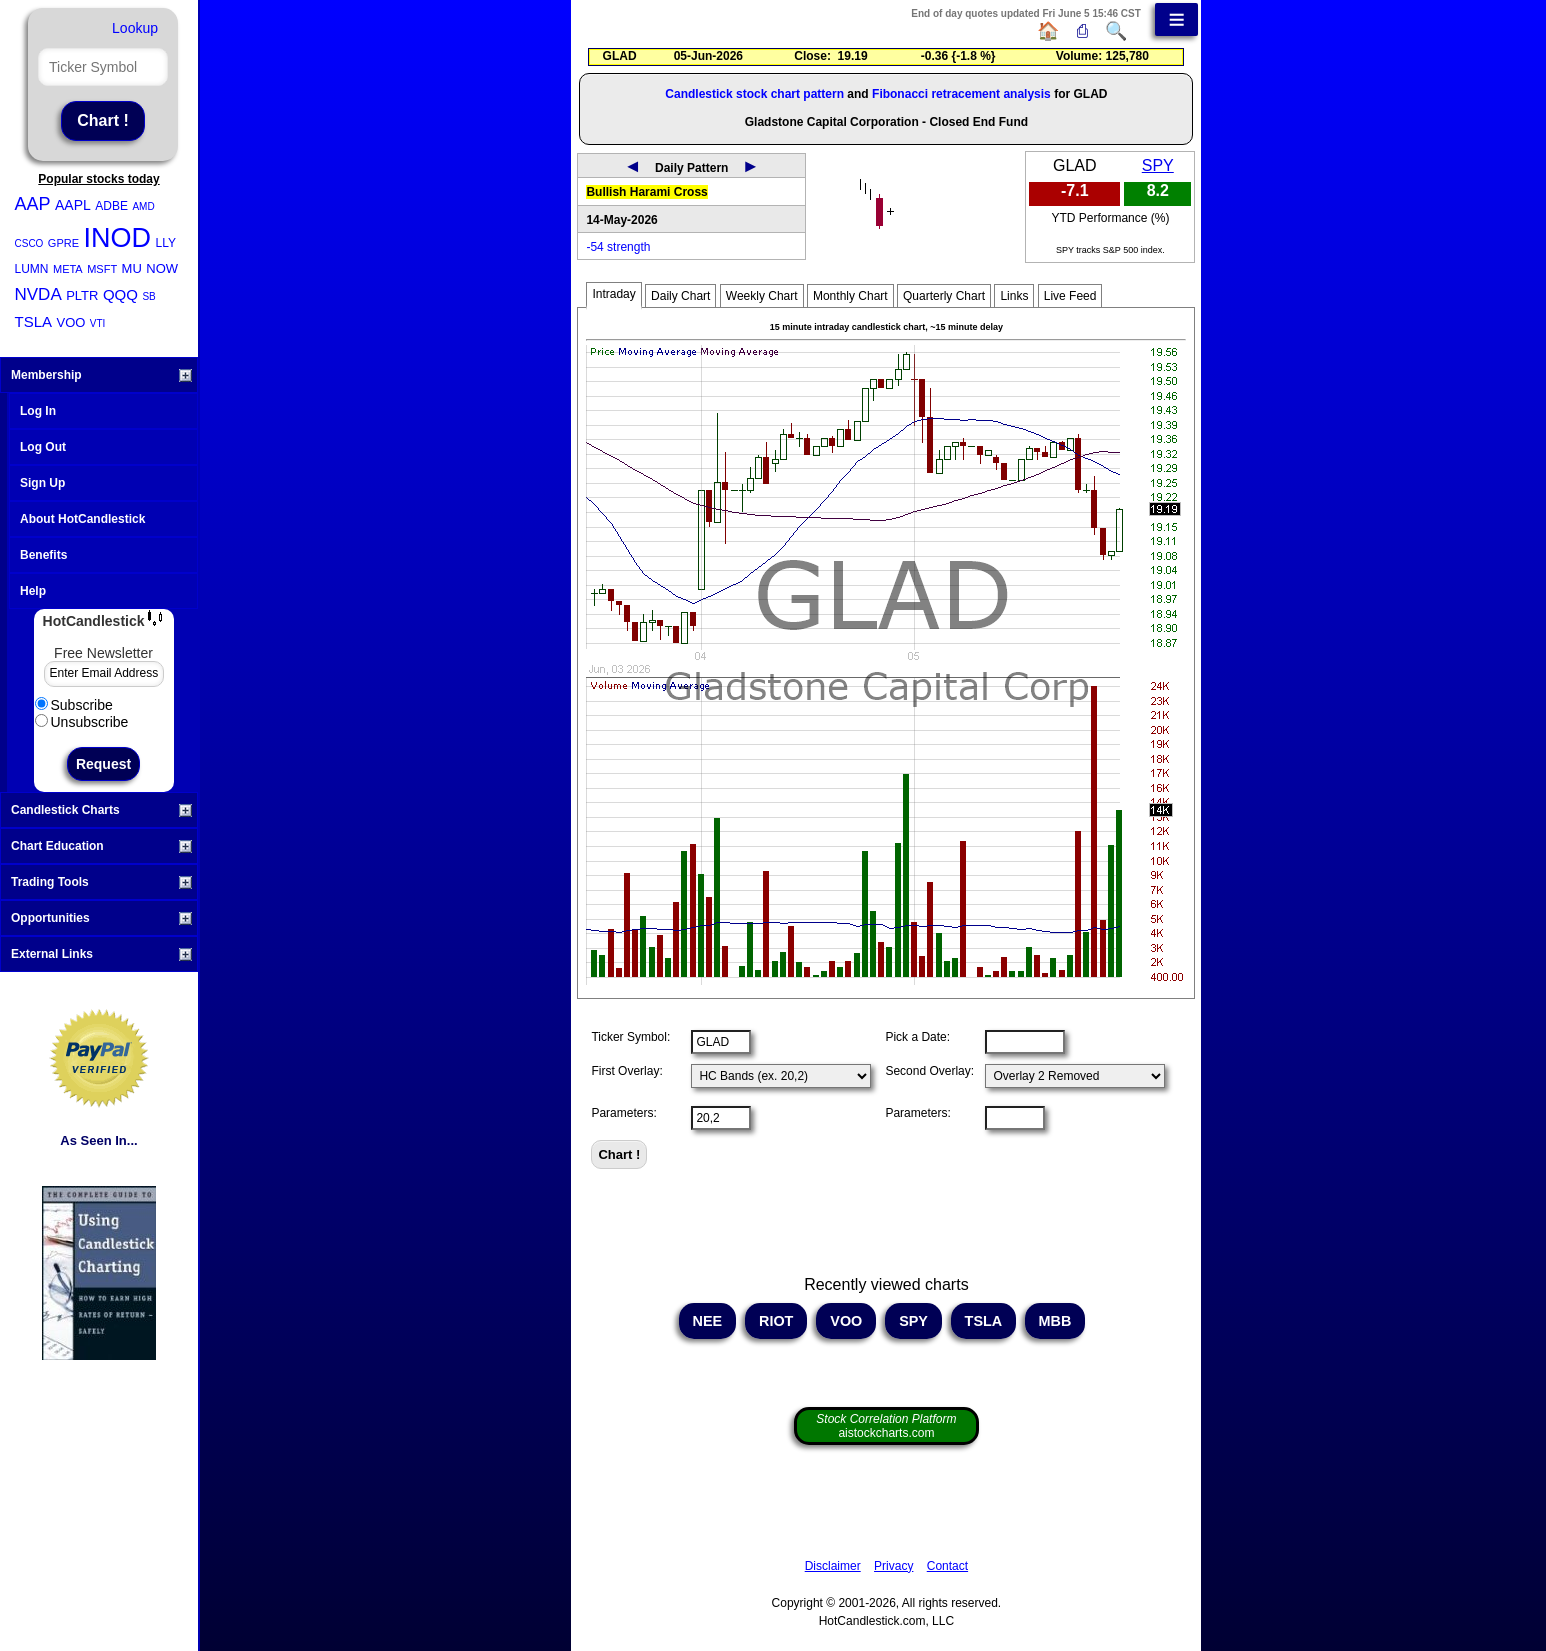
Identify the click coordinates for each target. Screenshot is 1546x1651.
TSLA (34, 321)
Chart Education (101, 846)
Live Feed (1070, 296)
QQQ (120, 294)
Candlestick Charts (101, 810)
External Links (101, 954)
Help (33, 591)
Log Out (43, 447)
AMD (143, 206)
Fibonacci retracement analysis (961, 94)
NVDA (38, 294)
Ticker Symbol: (630, 1037)
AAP (33, 204)
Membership (101, 375)
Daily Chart (680, 296)
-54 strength (618, 247)
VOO (70, 322)
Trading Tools (101, 882)
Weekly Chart (762, 296)
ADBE (111, 206)
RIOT (776, 1321)
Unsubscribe (82, 722)
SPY (1158, 165)
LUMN (32, 269)
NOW (162, 268)
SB (148, 296)
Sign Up (42, 483)
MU (132, 268)
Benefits (43, 555)
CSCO (29, 243)
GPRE (63, 243)
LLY (165, 243)
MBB (1055, 1321)
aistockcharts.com (886, 1426)
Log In (38, 411)
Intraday (613, 294)
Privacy (893, 1566)
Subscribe (74, 705)
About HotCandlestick (82, 519)
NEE (708, 1321)
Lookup (135, 28)
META (68, 269)
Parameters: (623, 1113)
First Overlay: (626, 1071)
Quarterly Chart (944, 296)
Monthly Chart (850, 296)
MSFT (102, 269)
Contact (947, 1566)
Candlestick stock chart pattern (754, 94)
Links (1014, 296)
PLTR (82, 295)
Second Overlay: (929, 1071)
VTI (98, 323)
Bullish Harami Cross (646, 192)
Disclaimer (833, 1566)
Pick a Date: (917, 1037)
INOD (118, 238)
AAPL (73, 205)
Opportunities (101, 918)
